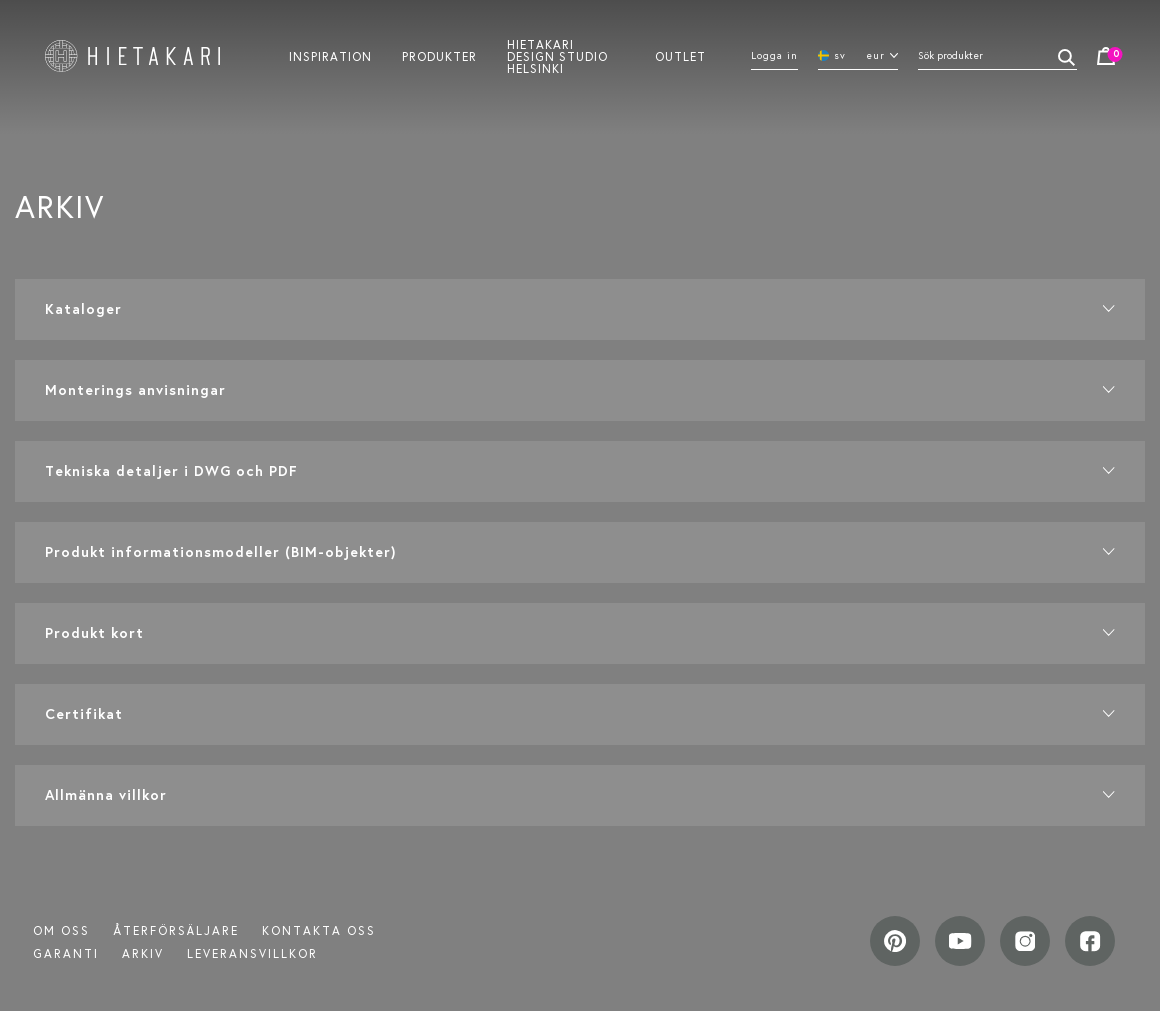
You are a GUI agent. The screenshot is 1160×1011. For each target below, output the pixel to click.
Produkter (439, 56)
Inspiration (330, 56)
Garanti (66, 953)
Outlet (680, 56)
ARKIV (143, 953)
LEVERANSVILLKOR (252, 953)
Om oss (61, 930)
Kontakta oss (319, 930)
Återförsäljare (176, 930)
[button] (580, 309)
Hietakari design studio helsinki (557, 56)
